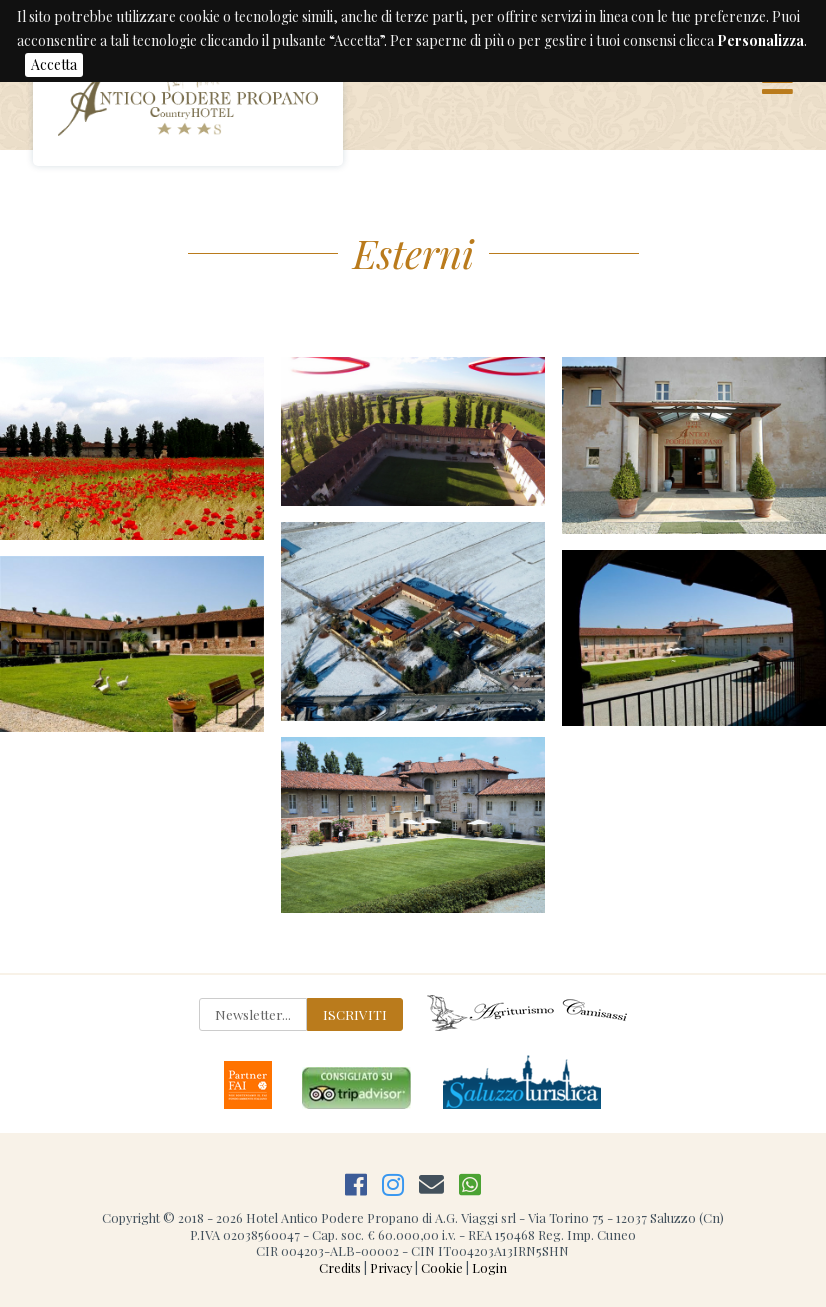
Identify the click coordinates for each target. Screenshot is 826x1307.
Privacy (391, 1267)
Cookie (442, 1267)
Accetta (54, 64)
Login (489, 1267)
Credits (340, 1267)
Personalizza (760, 40)
